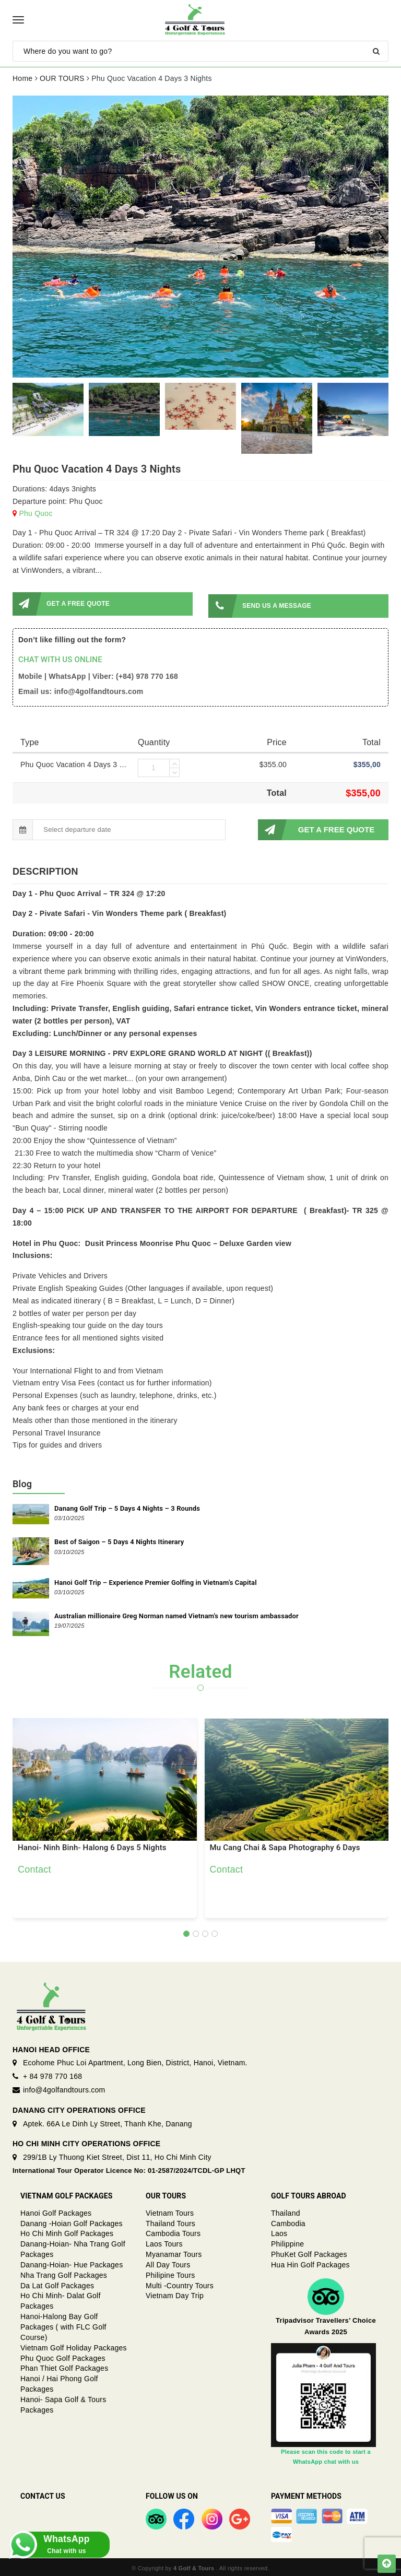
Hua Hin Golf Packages (310, 2263)
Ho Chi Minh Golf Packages (66, 2231)
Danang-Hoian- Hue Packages (71, 2263)
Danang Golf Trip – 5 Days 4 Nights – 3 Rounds (127, 1506)
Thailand (285, 2211)
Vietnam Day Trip (175, 2293)
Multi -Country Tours (180, 2283)
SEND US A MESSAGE (259, 604)
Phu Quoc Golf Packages (62, 2356)
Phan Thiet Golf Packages (64, 2366)
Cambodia (288, 2221)
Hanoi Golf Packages (55, 2211)
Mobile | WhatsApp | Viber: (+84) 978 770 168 (98, 674)
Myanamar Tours (174, 2252)
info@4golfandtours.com (64, 2088)
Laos (279, 2231)
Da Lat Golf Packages (57, 2283)
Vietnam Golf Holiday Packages (73, 2346)
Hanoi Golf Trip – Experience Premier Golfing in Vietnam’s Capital (155, 1580)
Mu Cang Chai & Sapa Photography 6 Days (285, 1845)
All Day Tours (168, 2263)
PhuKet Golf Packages (309, 2252)
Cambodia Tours (173, 2231)
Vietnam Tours (170, 2211)
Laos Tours (164, 2242)
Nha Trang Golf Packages (63, 2273)
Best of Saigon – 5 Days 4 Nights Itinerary (119, 1540)
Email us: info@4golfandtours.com (80, 689)
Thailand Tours (170, 2221)
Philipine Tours (170, 2273)
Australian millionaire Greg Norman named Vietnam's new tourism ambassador (176, 1614)
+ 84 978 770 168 (52, 2074)
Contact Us (42, 2494)
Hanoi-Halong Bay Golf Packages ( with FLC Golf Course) (63, 2324)
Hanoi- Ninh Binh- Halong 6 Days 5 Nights (92, 1845)
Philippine (287, 2242)
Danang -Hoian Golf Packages (71, 2221)
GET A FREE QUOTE (61, 604)
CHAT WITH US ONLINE (60, 657)
